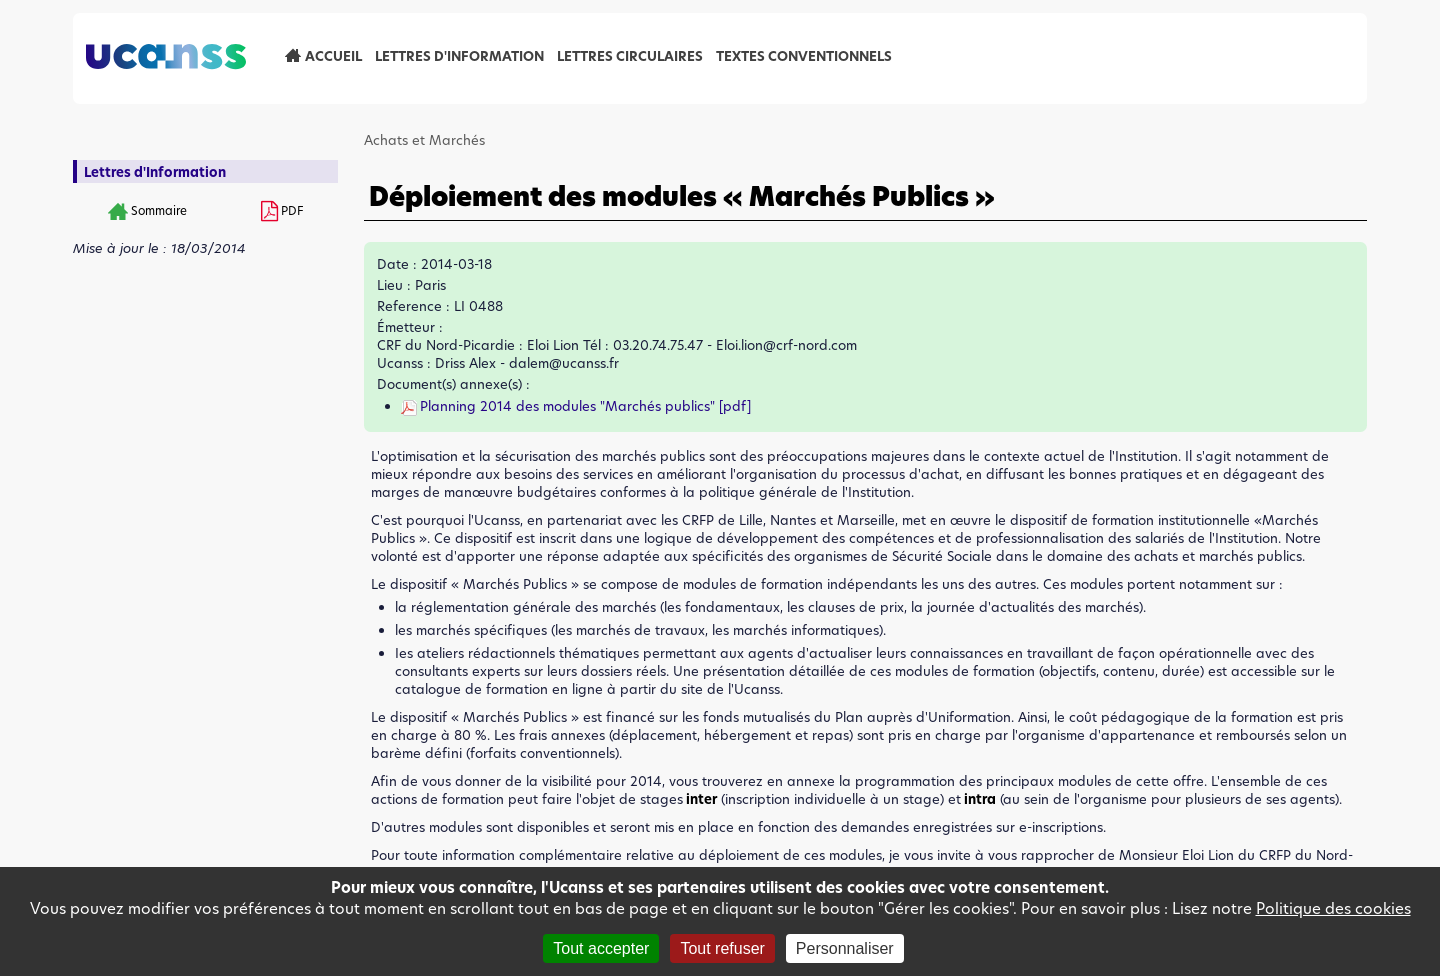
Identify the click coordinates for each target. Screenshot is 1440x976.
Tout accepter (601, 948)
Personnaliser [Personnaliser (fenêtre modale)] (845, 948)
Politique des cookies (1333, 908)
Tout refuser (722, 948)
